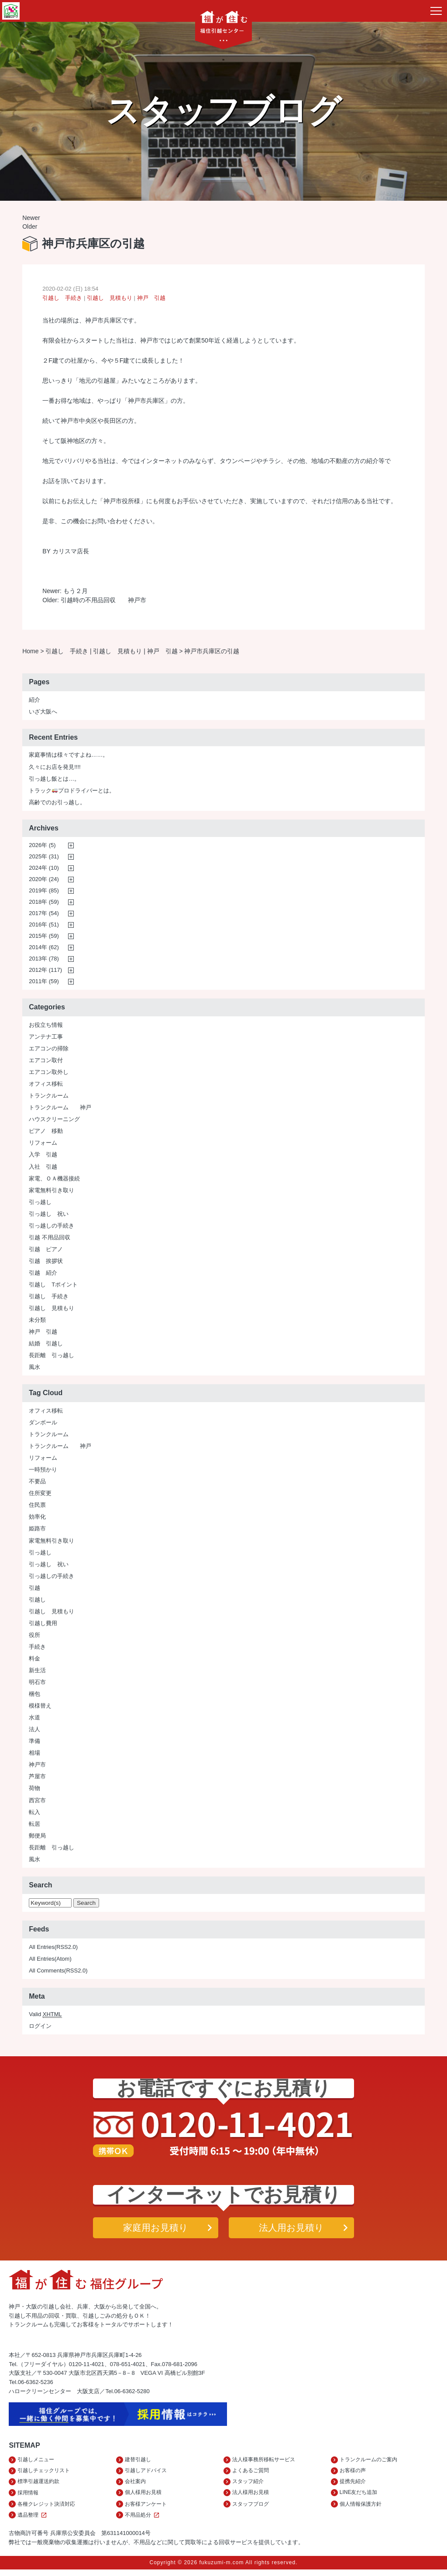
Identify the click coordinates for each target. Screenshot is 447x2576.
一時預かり (43, 1471)
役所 (34, 1637)
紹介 (34, 702)
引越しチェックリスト (43, 2475)
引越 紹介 (43, 1275)
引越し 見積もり (109, 298)
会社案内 (135, 2486)
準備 (34, 1743)
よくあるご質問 (250, 2475)
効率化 (37, 1519)
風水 (34, 1369)
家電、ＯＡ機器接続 (54, 1180)
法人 (34, 1731)
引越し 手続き (62, 298)
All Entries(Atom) (50, 1961)
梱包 (34, 1696)
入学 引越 (43, 1156)
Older (29, 227)
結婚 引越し (46, 1345)
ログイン (40, 2028)
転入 (34, 1814)
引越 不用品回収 (49, 1239)
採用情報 (27, 2498)
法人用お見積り (291, 2230)
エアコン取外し (49, 1074)
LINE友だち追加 (359, 2498)
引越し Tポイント (53, 1286)
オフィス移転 (46, 1086)
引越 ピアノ (46, 1251)
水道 (34, 1719)
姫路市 (37, 1530)
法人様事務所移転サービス (263, 2463)
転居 (34, 1826)
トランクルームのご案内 (368, 2463)
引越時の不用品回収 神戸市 (103, 601)
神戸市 (37, 1766)
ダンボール (43, 1424)
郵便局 (37, 1838)
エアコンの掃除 (49, 1050)
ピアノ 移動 (46, 1133)
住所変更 (40, 1495)
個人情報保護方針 (361, 2510)
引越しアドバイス (146, 2475)
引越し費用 (43, 1625)
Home (30, 653)
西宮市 (37, 1802)
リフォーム (43, 1145)
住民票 (37, 1507)
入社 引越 (43, 1169)
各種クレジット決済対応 (46, 2510)
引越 (34, 1590)
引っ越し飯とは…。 (54, 781)
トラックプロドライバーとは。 (72, 792)
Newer (31, 218)
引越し (37, 1601)
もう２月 (75, 592)
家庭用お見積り (155, 2230)
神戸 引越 (151, 298)
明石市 (37, 1684)
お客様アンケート (146, 2510)
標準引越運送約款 (38, 2486)
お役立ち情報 (46, 1027)
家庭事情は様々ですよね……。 (68, 757)
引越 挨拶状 (46, 1263)
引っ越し (40, 1204)
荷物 (34, 1790)
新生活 (37, 1672)
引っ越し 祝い (49, 1216)
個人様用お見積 (143, 2498)
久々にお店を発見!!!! (54, 769)
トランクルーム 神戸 (60, 1109)
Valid (45, 2016)
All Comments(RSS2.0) (58, 1972)
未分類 (37, 1322)
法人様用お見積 (250, 2498)
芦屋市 (37, 1778)
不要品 (37, 1483)
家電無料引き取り (51, 1192)
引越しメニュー (35, 2463)
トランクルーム (49, 1097)
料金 (34, 1660)
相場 (34, 1755)
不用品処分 (143, 2521)
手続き (37, 1649)
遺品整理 (33, 2521)
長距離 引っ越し (51, 1357)
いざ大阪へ (43, 713)
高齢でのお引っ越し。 (57, 804)
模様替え (40, 1708)
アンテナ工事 (46, 1039)
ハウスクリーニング (54, 1121)
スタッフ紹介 (248, 2486)
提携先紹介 (353, 2486)
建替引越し (138, 2463)
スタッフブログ (250, 2510)
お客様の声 (353, 2475)
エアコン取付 (46, 1062)
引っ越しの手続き (51, 1228)
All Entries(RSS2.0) (53, 1949)
